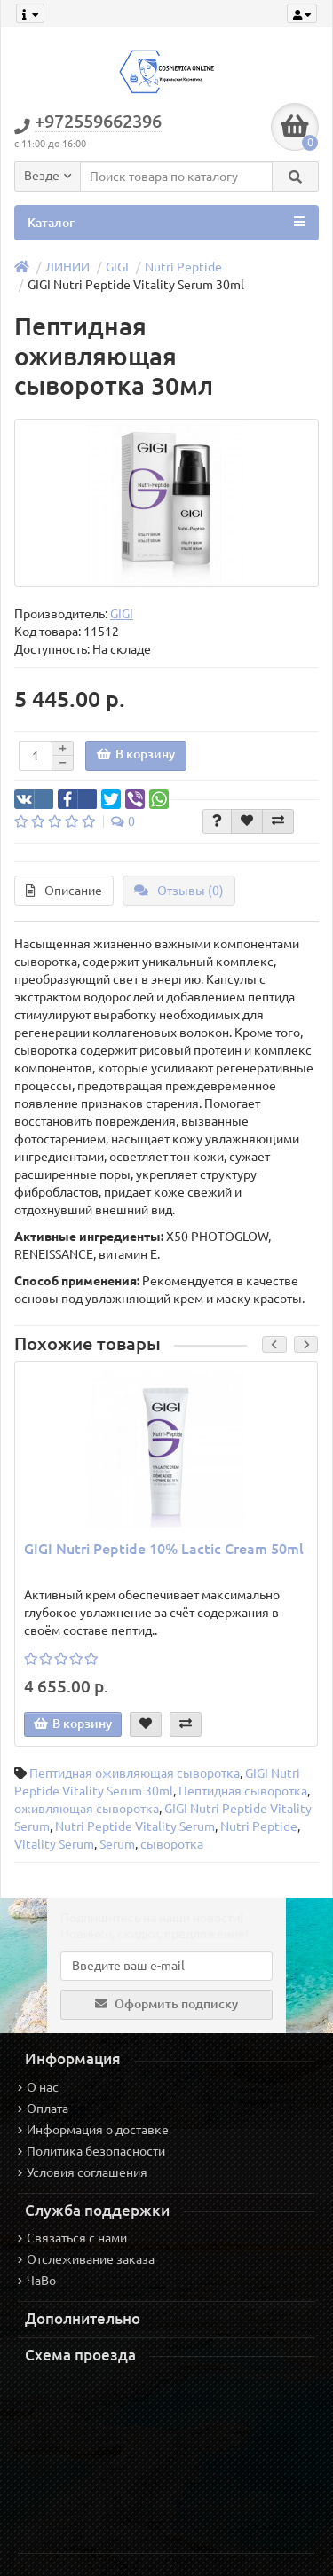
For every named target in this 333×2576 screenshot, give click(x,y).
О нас (38, 2087)
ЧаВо (37, 2281)
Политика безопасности (91, 2151)
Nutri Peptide (183, 267)
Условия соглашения (82, 2172)
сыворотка (171, 1844)
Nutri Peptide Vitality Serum (135, 1826)
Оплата (43, 2108)
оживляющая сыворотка (86, 1809)
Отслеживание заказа (86, 2259)
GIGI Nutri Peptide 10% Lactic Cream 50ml (164, 1549)
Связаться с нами (72, 2238)
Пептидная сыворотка (242, 1791)
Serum (117, 1844)
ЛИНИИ (67, 267)
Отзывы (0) (179, 891)
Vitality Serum (54, 1844)
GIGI (117, 267)
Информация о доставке (93, 2130)
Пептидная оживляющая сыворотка (134, 1773)
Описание (64, 891)
